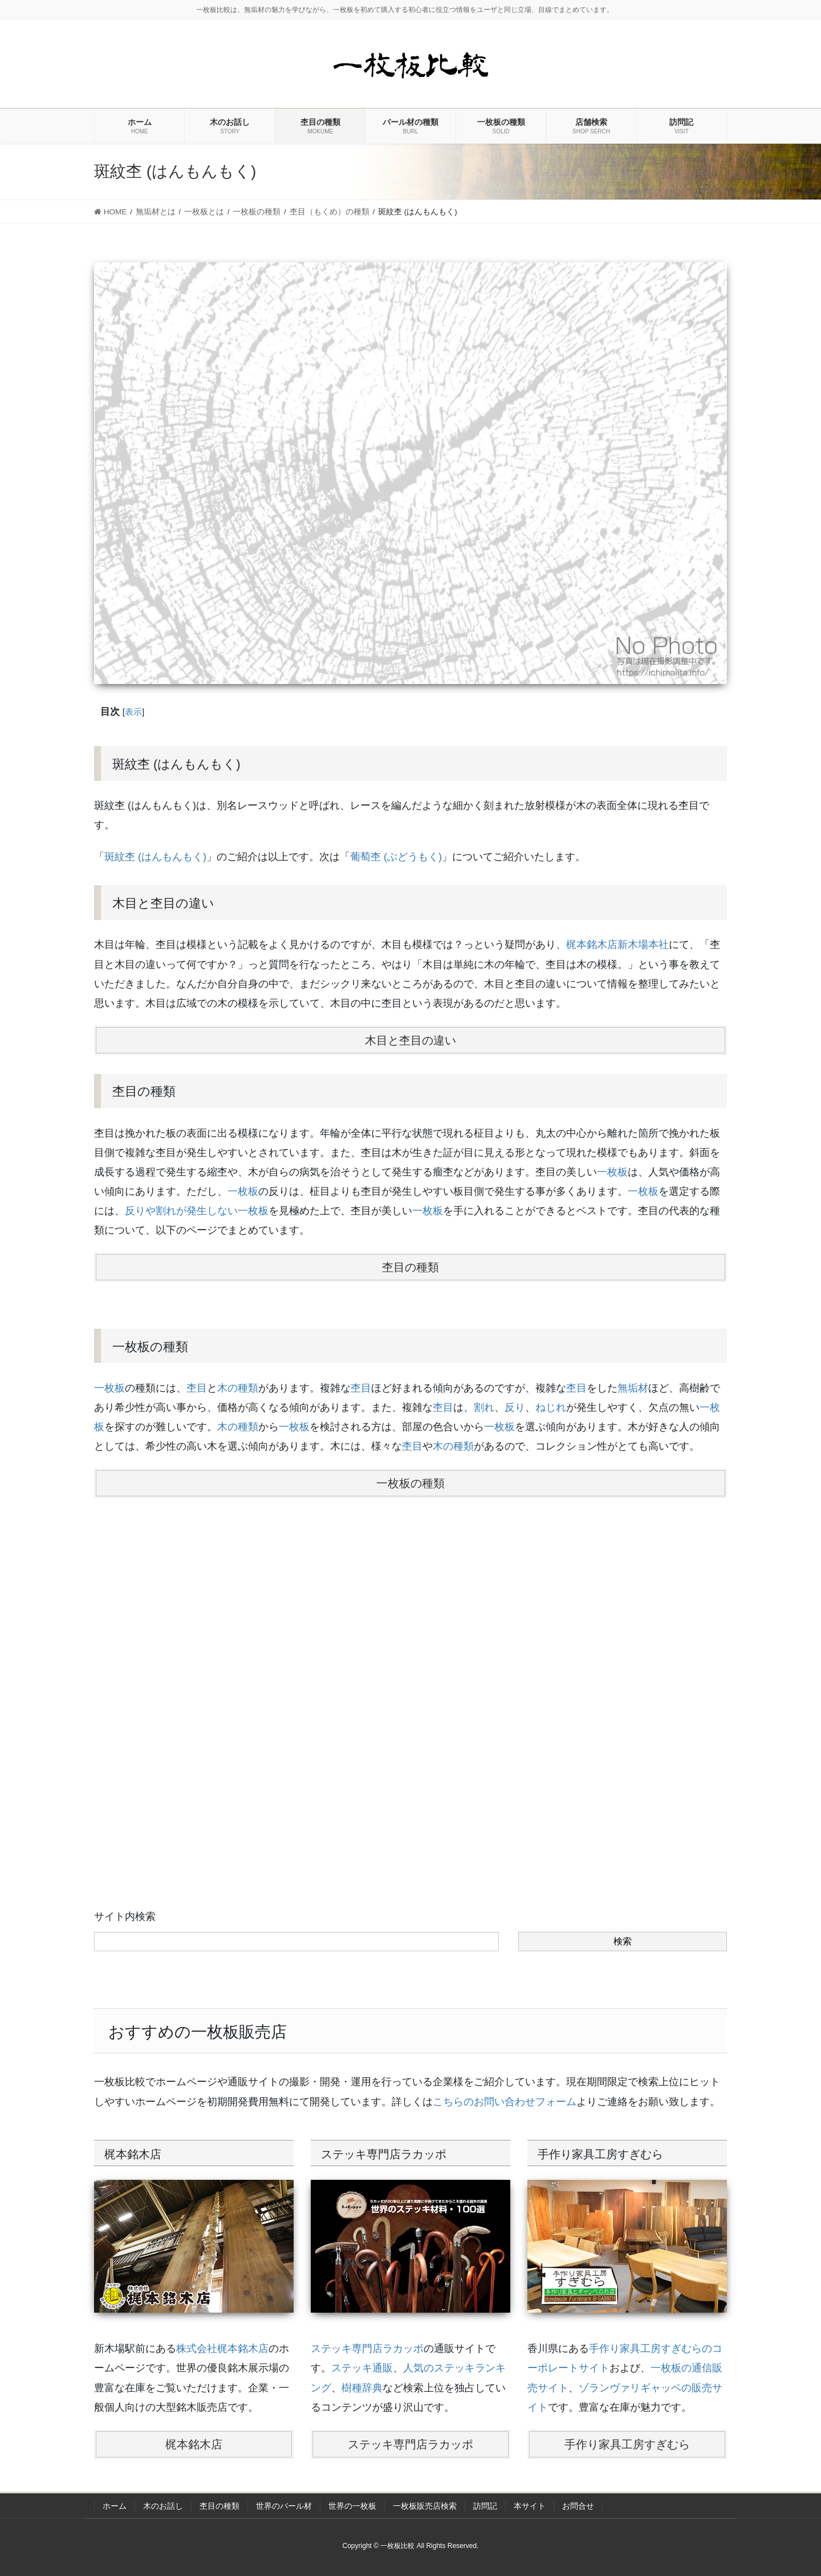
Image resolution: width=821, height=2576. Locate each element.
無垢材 (632, 1388)
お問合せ (578, 2505)
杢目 (196, 1388)
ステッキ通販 (362, 2368)
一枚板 (612, 1172)
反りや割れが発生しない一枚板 (197, 1210)
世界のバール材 (284, 2505)
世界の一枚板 (352, 2505)
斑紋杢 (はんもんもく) (155, 856)
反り (515, 1407)
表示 (133, 712)
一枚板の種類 (410, 1483)
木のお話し (163, 2505)
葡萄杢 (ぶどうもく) (396, 856)
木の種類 (237, 1388)
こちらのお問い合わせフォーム (504, 2101)
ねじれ (550, 1407)
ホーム (115, 2505)
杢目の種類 (410, 1267)
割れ (484, 1407)
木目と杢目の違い (410, 1040)
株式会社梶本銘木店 (222, 2348)
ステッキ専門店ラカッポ (367, 2348)
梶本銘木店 (193, 2444)
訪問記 (485, 2505)
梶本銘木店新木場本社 (617, 944)
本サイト (530, 2505)
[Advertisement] (410, 1684)
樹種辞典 (362, 2388)
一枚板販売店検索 (425, 2505)
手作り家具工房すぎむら (627, 2444)
